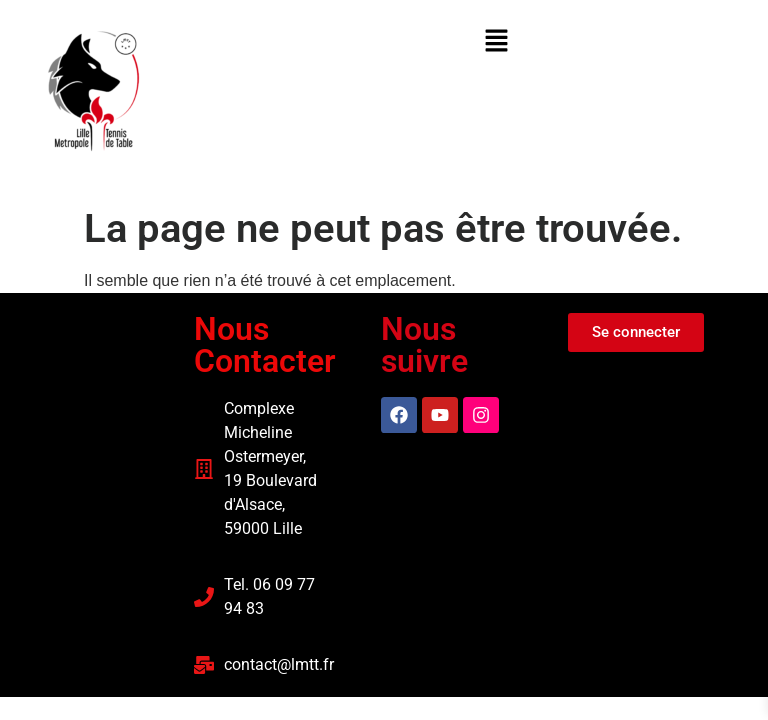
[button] (496, 42)
